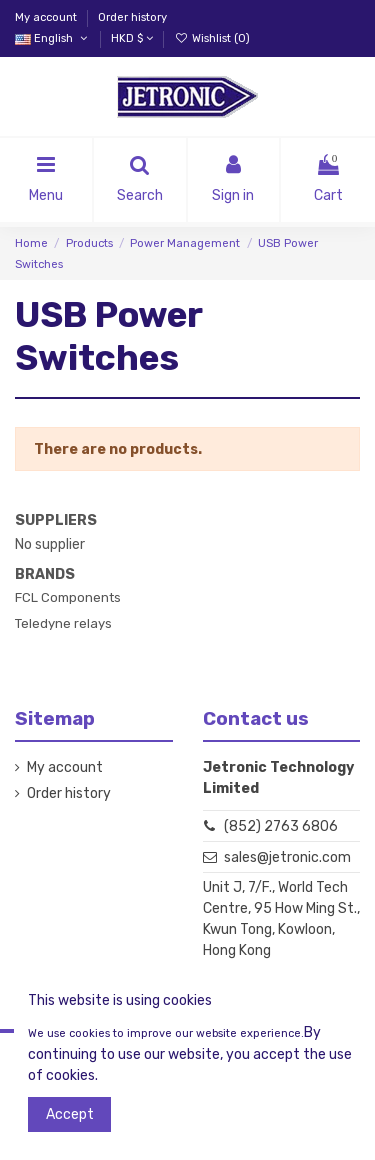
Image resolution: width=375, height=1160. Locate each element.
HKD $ (132, 38)
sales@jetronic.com (287, 857)
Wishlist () (211, 38)
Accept (70, 1114)
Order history (132, 17)
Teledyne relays (63, 623)
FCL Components (68, 597)
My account (47, 17)
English (52, 38)
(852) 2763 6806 (281, 826)
